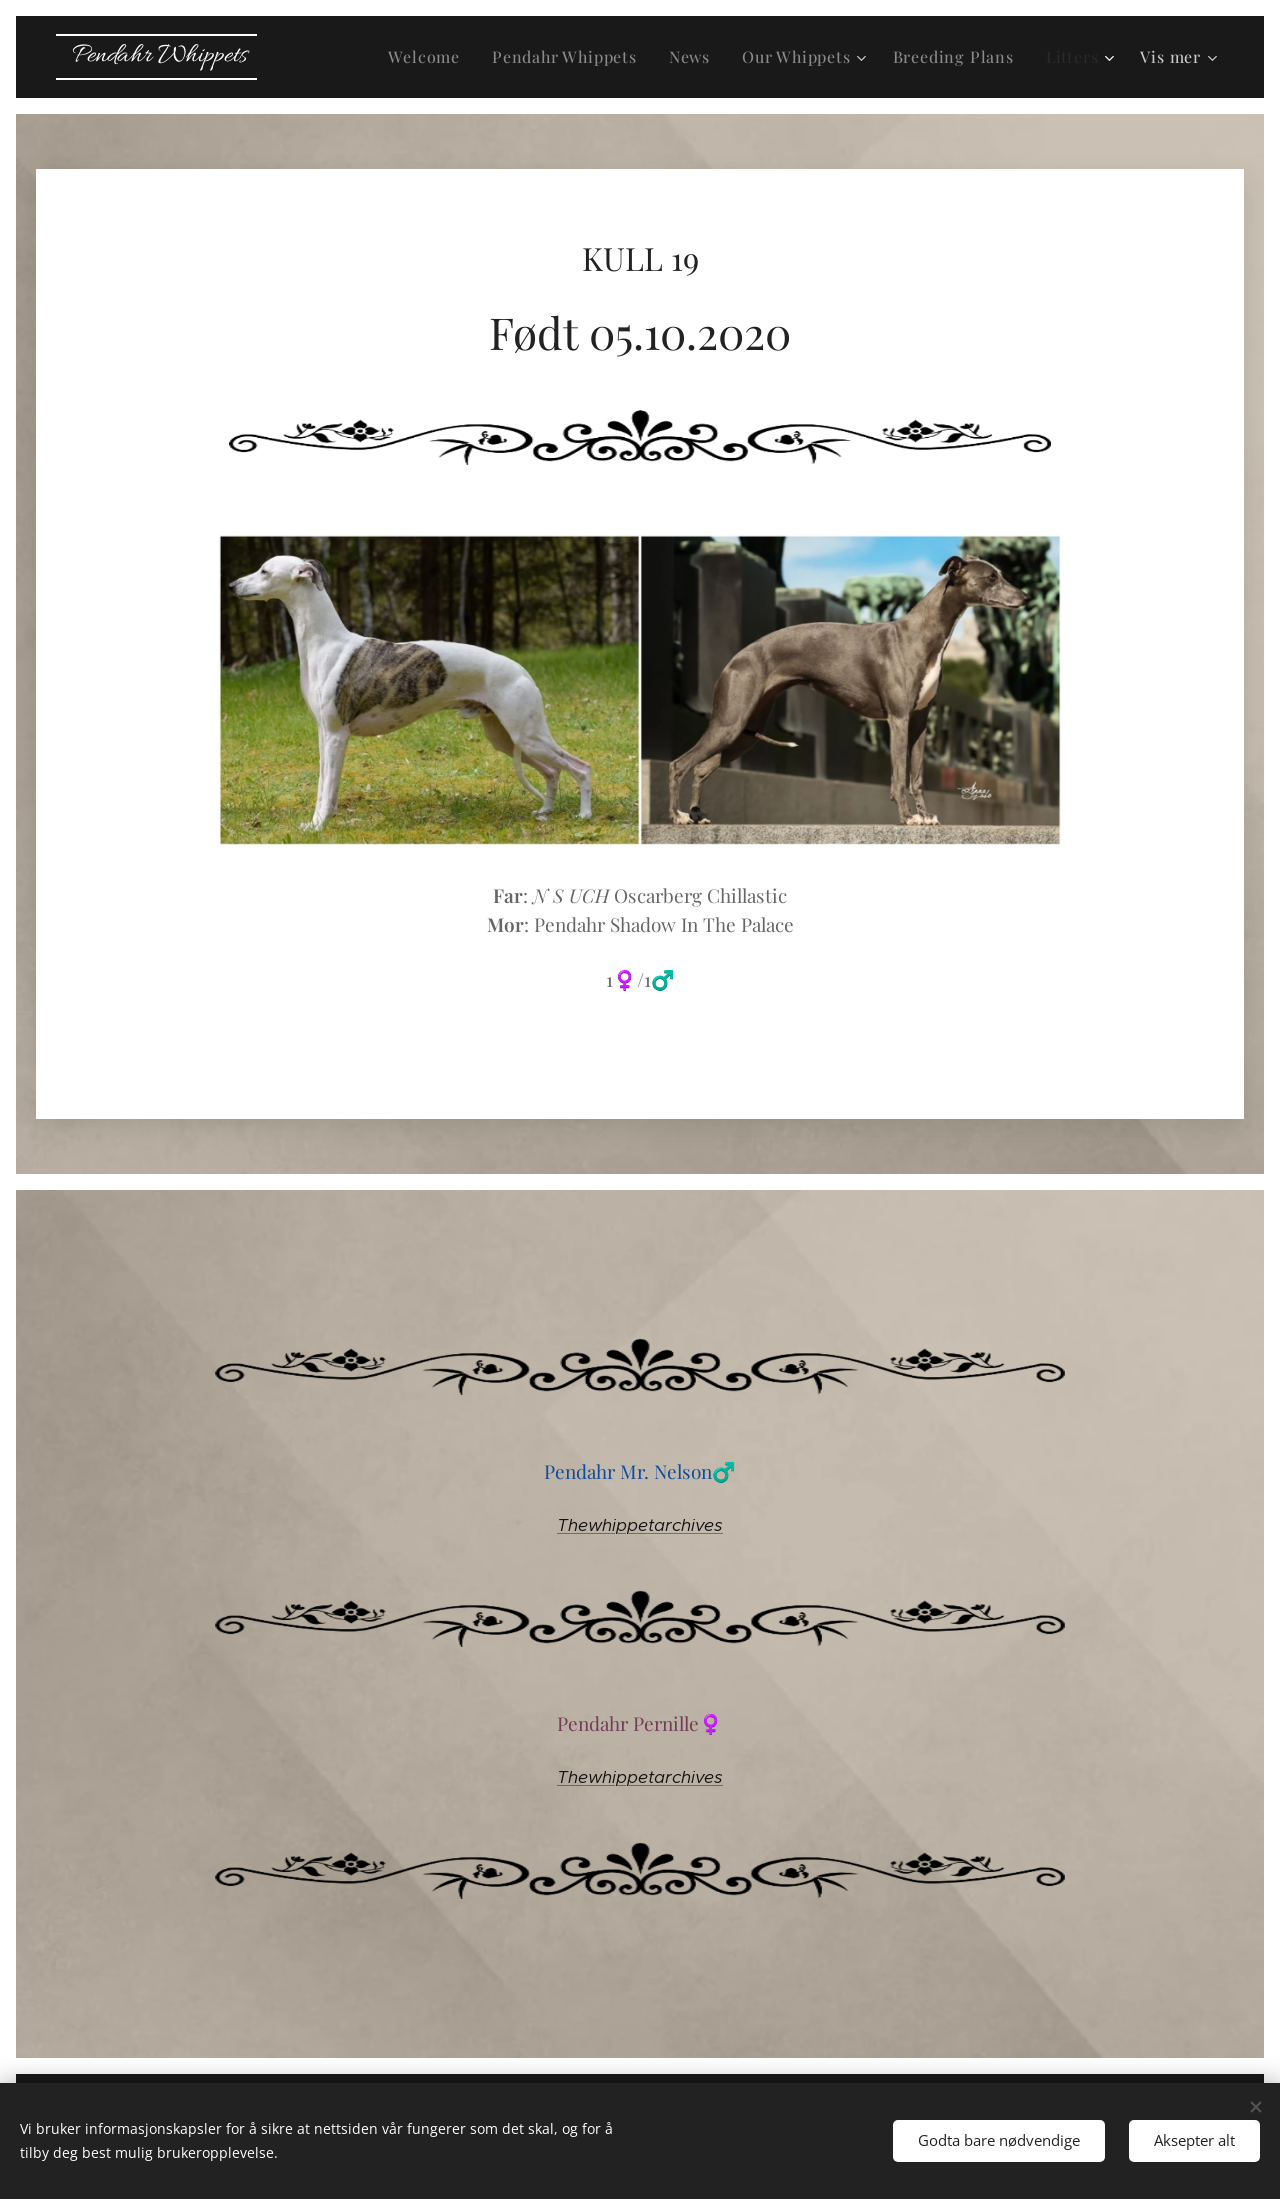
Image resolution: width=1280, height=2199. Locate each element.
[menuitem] (429, 57)
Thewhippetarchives (640, 1525)
